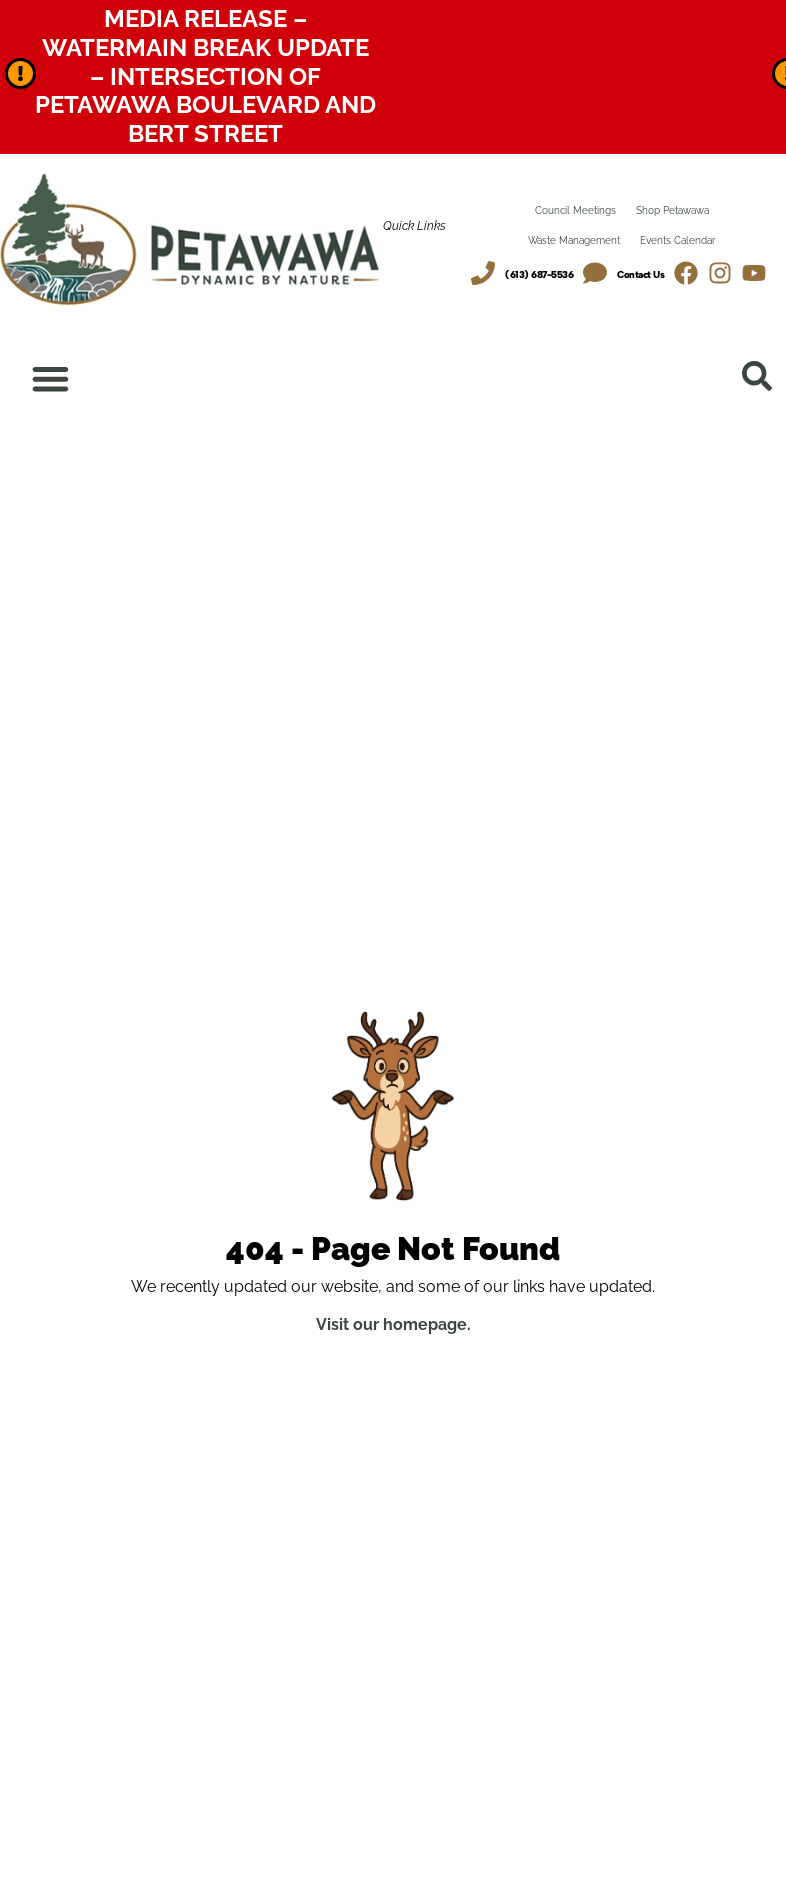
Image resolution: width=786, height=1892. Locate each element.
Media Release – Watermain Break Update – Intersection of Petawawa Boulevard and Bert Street (205, 76)
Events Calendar (678, 240)
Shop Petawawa (672, 210)
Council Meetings (575, 210)
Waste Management (574, 240)
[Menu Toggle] (51, 379)
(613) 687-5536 (539, 274)
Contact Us (640, 274)
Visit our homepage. (393, 1325)
